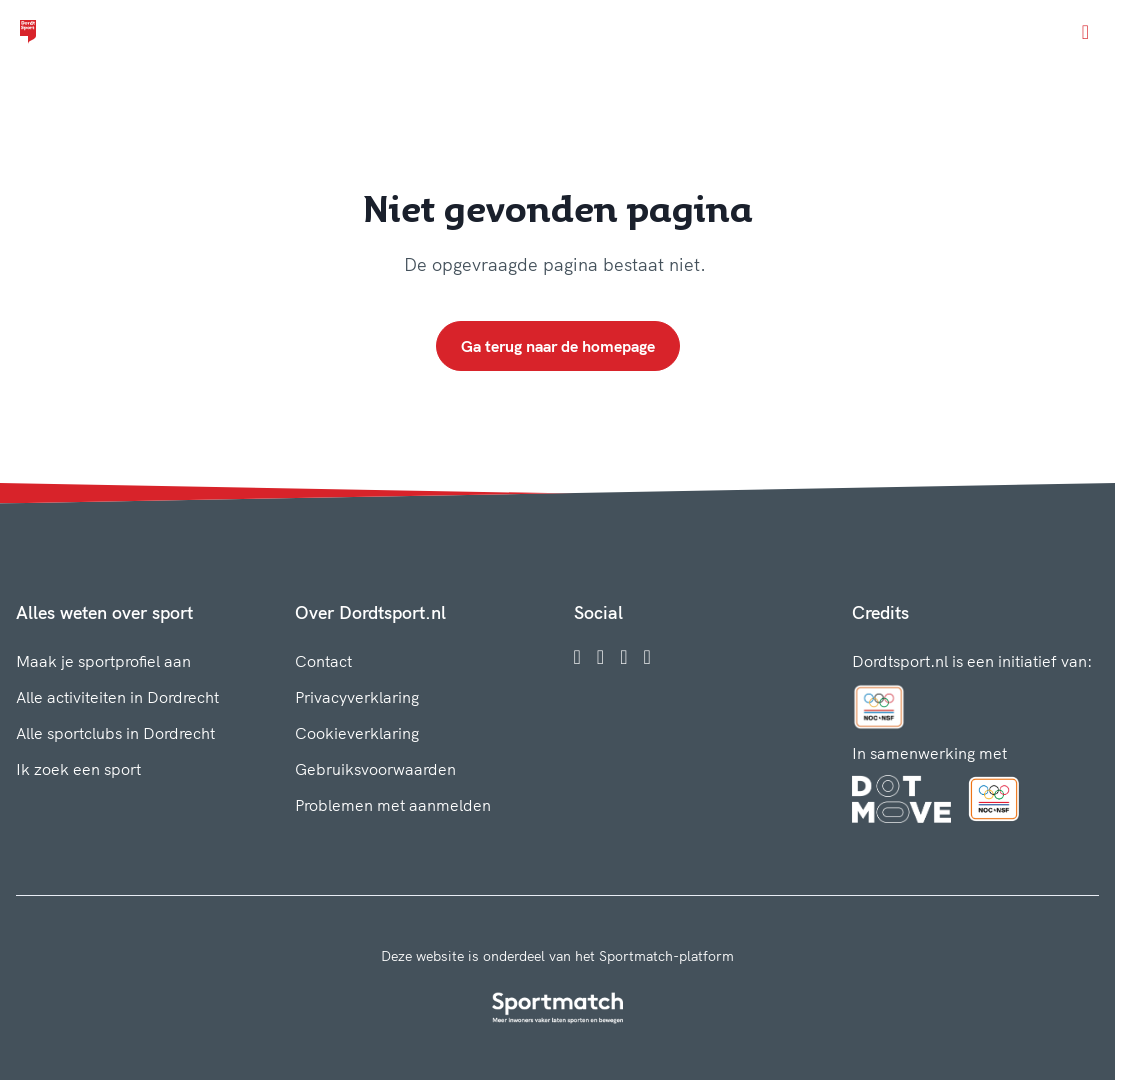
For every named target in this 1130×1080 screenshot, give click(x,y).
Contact (323, 661)
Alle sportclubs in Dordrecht (115, 733)
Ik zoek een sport (78, 769)
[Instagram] (600, 657)
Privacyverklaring (357, 697)
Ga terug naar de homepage (558, 346)
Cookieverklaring (357, 733)
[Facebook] (577, 657)
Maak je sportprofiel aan (103, 661)
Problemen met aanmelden (393, 805)
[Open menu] (1085, 32)
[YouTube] (646, 657)
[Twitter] (623, 657)
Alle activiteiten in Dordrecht (117, 697)
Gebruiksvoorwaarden (375, 769)
